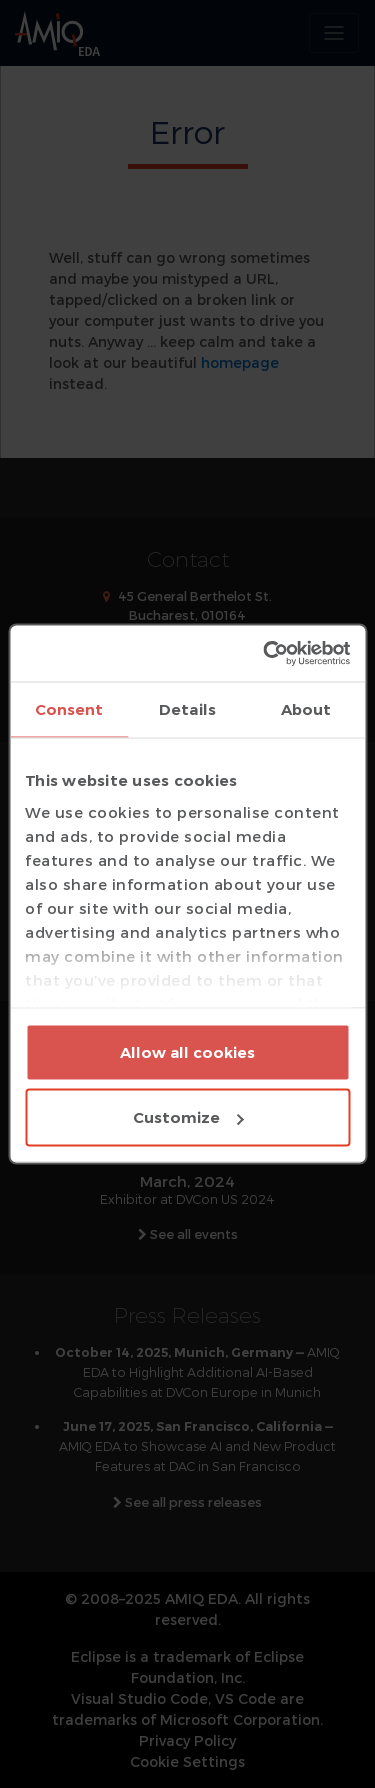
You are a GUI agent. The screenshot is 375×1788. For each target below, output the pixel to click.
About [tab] (306, 708)
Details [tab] (187, 708)
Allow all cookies (187, 1051)
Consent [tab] (69, 708)
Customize (188, 1117)
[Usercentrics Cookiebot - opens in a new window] (265, 654)
